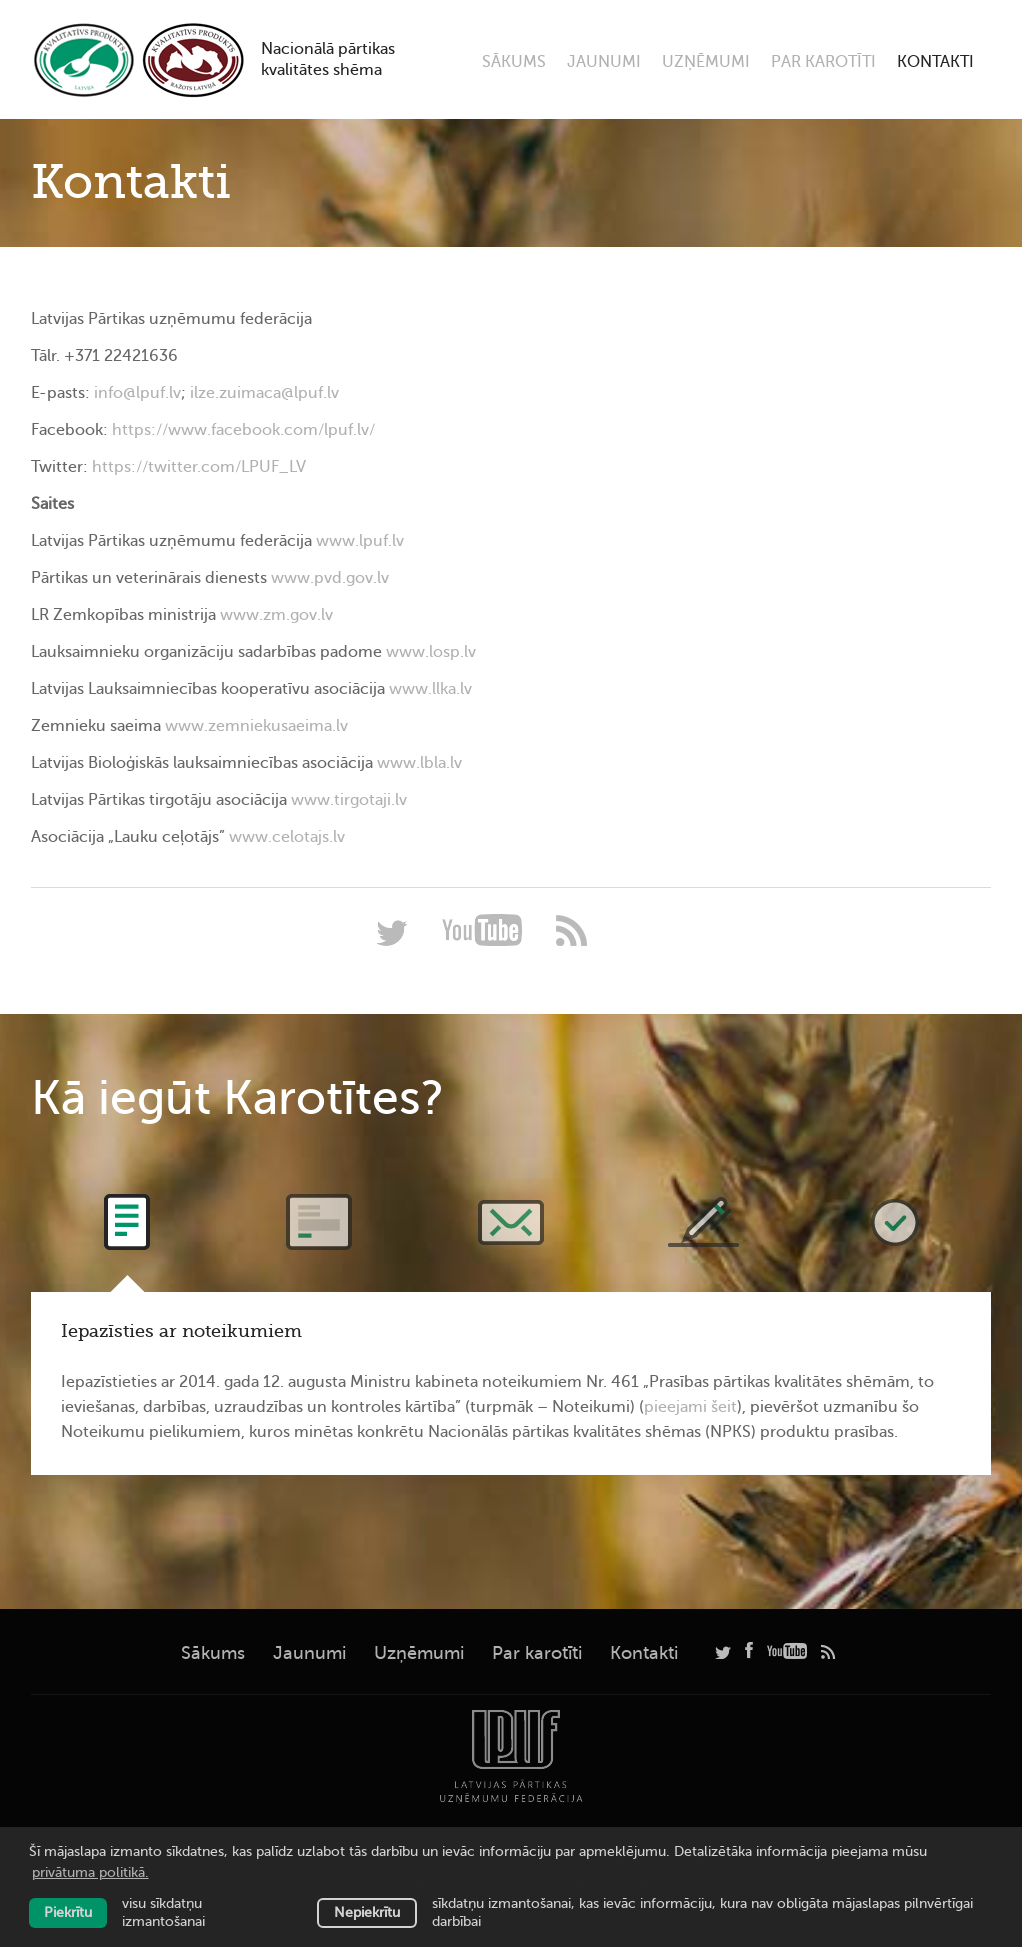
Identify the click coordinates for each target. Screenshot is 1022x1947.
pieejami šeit (690, 1407)
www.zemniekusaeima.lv (256, 726)
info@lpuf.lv (137, 393)
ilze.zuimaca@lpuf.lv (264, 393)
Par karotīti (823, 62)
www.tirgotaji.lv (349, 800)
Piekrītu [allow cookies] (68, 1912)
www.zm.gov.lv (276, 615)
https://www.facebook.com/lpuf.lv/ (243, 430)
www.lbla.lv (419, 763)
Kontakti (935, 62)
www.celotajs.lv (287, 837)
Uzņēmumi (706, 62)
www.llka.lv (430, 689)
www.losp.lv (431, 652)
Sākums (514, 62)
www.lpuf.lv (360, 541)
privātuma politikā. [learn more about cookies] (90, 1872)
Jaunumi (604, 62)
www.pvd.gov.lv (330, 578)
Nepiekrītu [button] (367, 1912)
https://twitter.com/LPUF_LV (199, 467)
